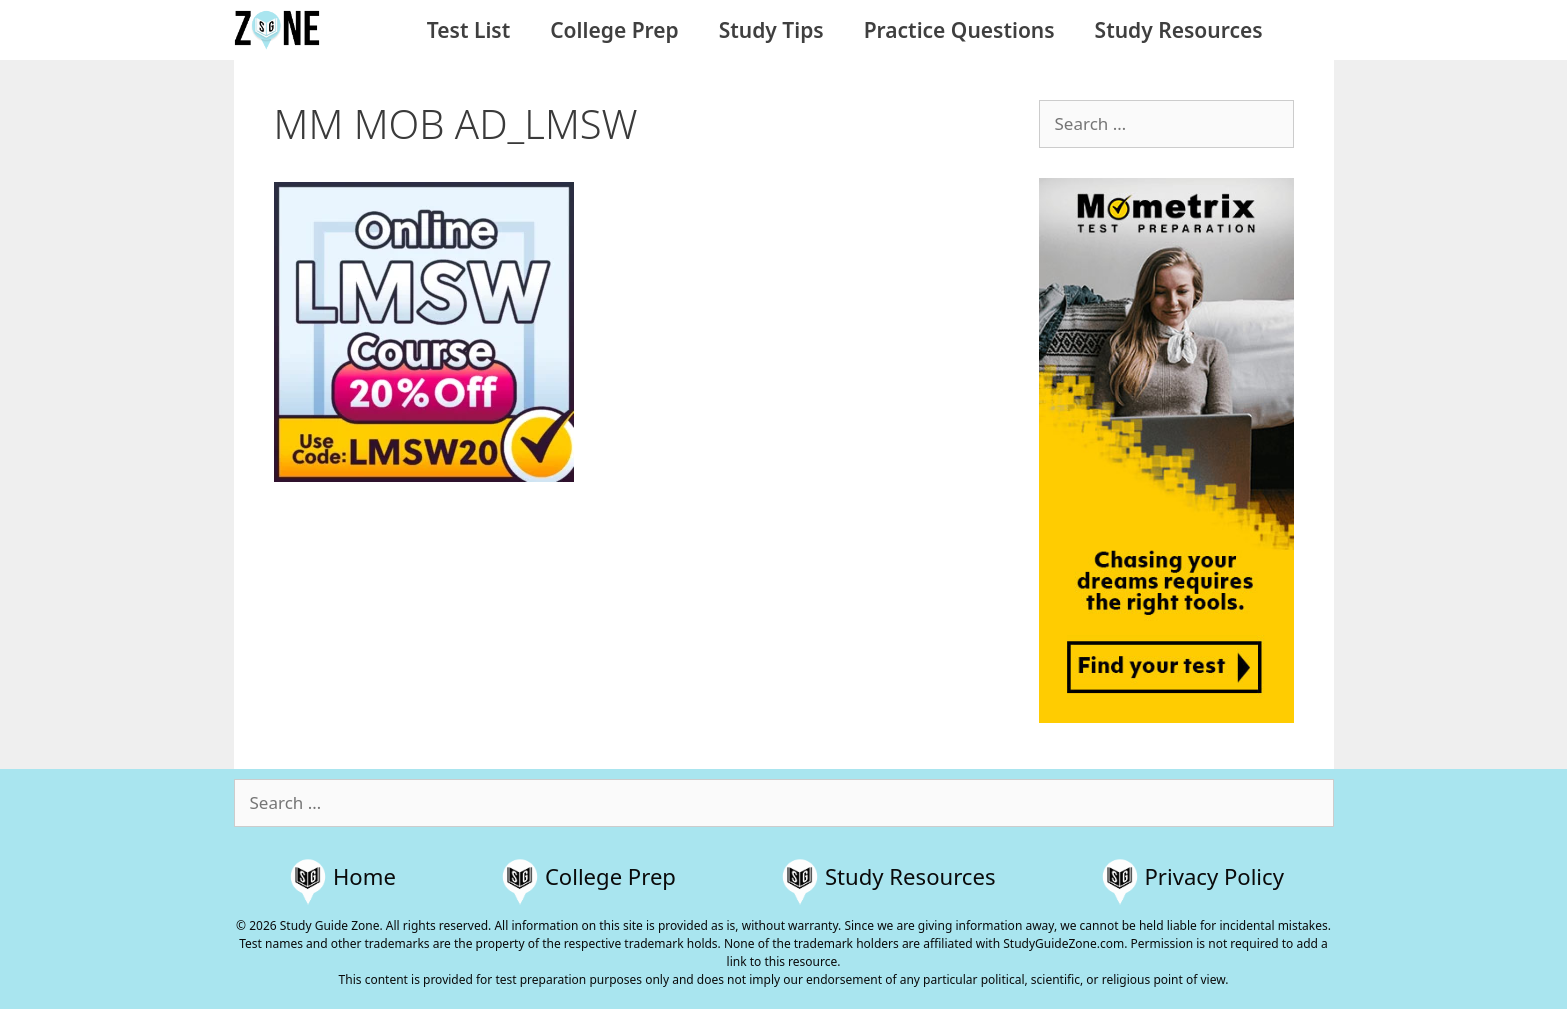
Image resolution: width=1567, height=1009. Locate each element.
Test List (468, 30)
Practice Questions (959, 30)
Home (364, 876)
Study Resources (1179, 30)
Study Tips (771, 30)
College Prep (614, 30)
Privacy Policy (1214, 876)
